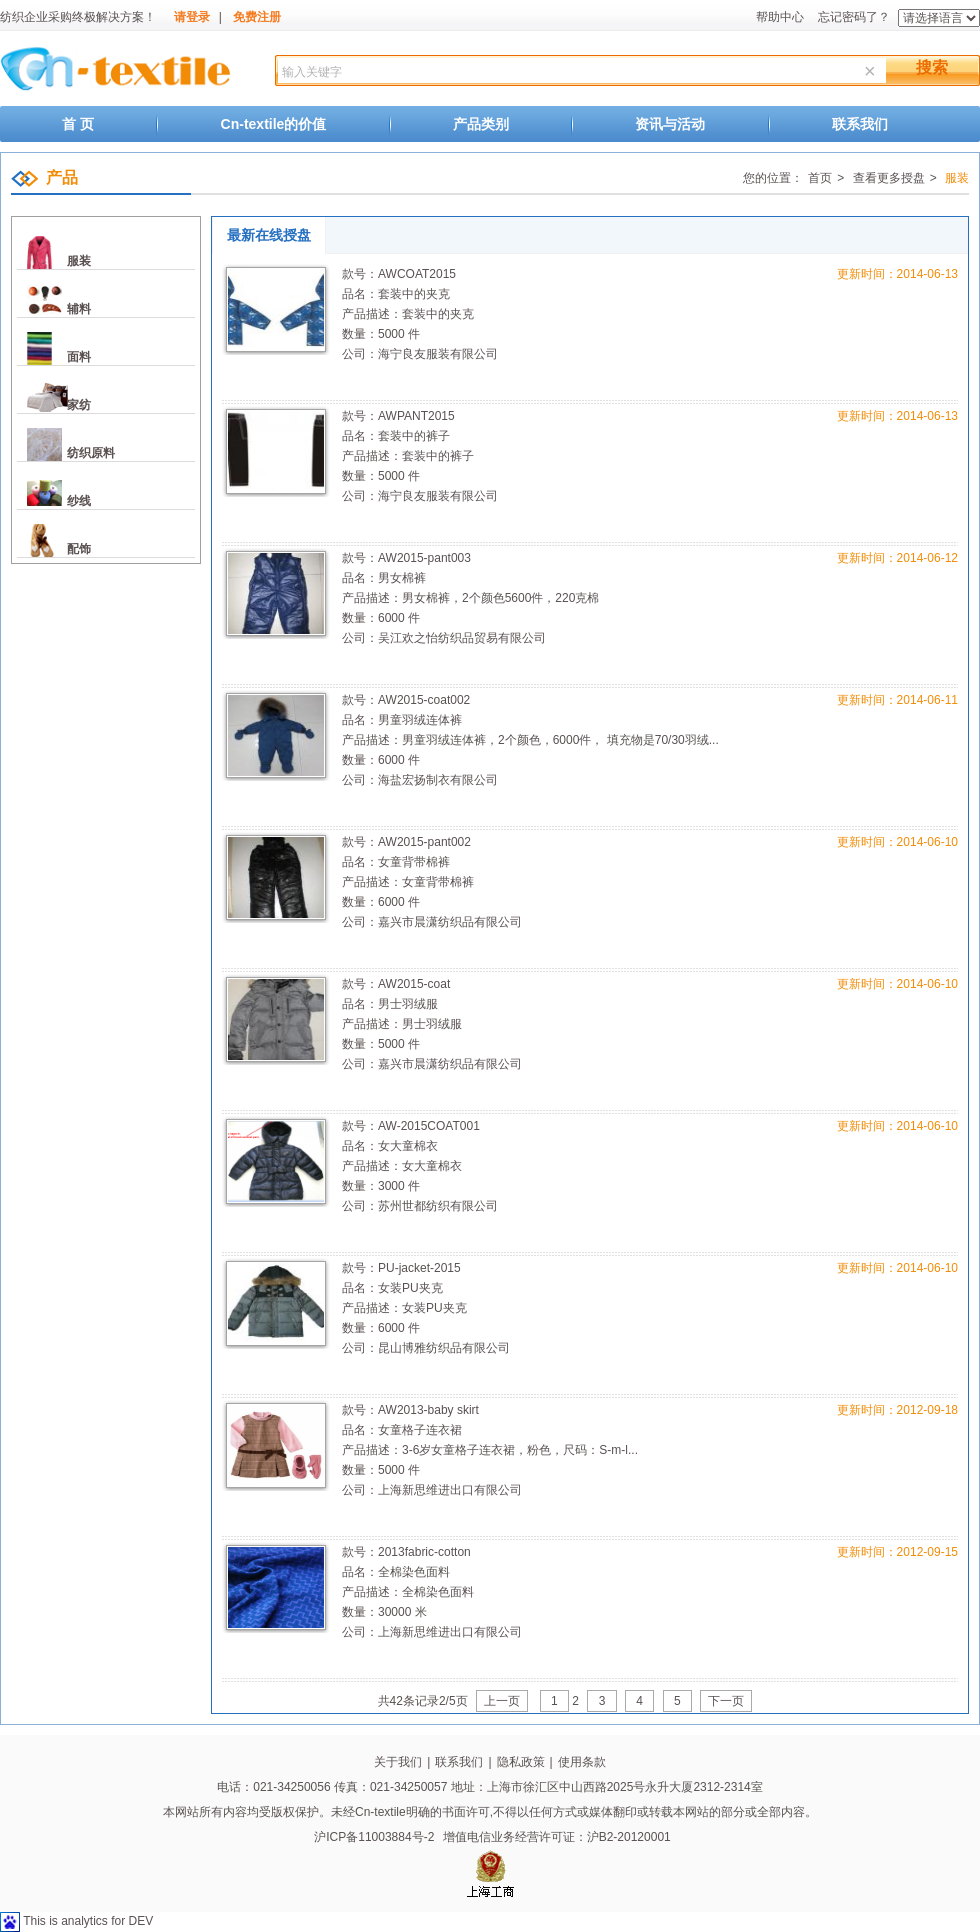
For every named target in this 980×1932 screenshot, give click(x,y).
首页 (820, 178)
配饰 (79, 549)
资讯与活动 (670, 124)
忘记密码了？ (854, 17)
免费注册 (257, 17)
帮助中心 (780, 17)
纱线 (79, 501)
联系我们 (860, 124)
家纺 (79, 405)
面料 (79, 357)
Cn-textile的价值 (274, 124)
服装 (79, 261)
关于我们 (398, 1762)
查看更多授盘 (886, 178)
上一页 (502, 1701)
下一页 (726, 1701)
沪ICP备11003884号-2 (374, 1837)
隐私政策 (521, 1762)
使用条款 (582, 1762)
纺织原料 (91, 453)
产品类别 (481, 124)
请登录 (192, 17)
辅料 (79, 309)
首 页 (78, 124)
